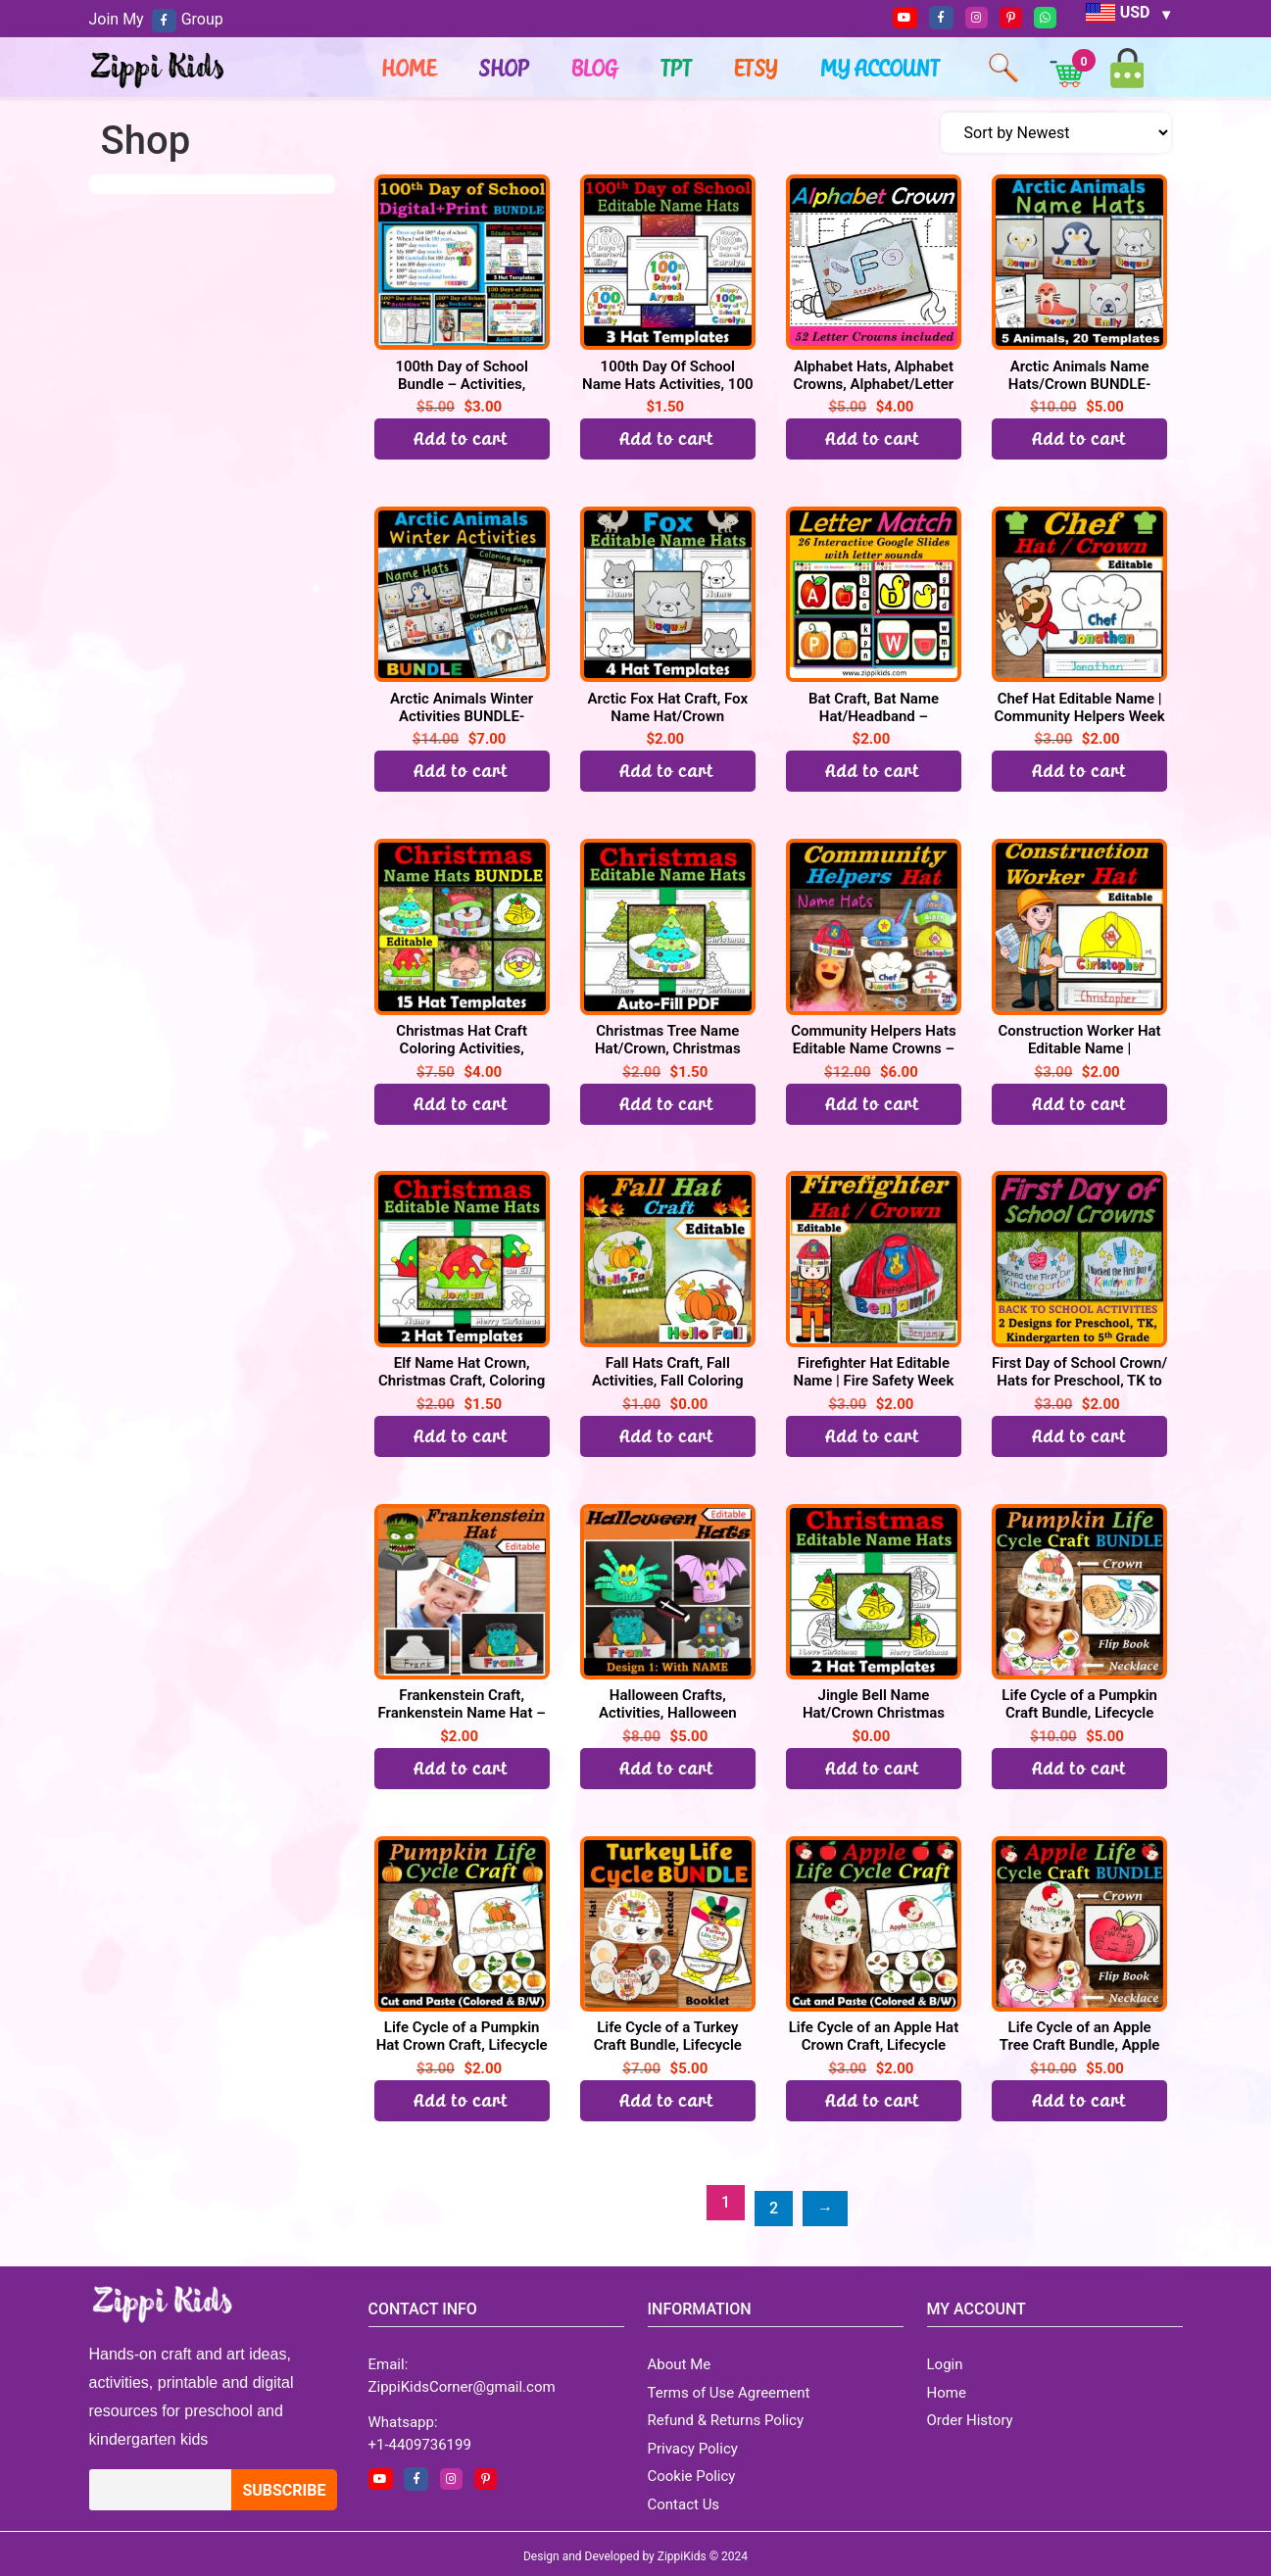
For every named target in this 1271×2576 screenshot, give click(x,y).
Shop (504, 67)
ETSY (756, 67)
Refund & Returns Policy (726, 2414)
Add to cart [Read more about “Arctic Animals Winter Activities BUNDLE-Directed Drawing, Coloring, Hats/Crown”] (462, 770)
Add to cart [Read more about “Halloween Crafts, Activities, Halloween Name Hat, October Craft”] (667, 1768)
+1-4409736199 (419, 2438)
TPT (677, 67)
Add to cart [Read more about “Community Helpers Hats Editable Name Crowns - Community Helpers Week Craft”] (873, 1104)
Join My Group (156, 19)
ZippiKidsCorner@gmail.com (462, 2380)
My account (881, 67)
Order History (970, 2414)
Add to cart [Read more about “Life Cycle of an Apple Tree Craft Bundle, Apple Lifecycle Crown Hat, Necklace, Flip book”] (1080, 2100)
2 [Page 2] (773, 2202)
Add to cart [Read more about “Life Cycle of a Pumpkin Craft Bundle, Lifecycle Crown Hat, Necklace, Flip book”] (1080, 1768)
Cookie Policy (692, 2470)
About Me (679, 2358)
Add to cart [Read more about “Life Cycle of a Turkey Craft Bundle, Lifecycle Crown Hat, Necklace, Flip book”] (667, 2100)
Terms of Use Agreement (729, 2386)
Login (945, 2358)
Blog (595, 67)
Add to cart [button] (667, 438)
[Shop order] (1056, 133)
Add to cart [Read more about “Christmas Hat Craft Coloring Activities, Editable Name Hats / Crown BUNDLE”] (462, 1104)
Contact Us (684, 2497)
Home (409, 67)
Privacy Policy (693, 2442)
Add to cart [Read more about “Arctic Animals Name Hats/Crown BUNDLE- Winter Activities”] (1080, 438)
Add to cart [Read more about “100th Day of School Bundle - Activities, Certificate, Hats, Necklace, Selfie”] (462, 438)
